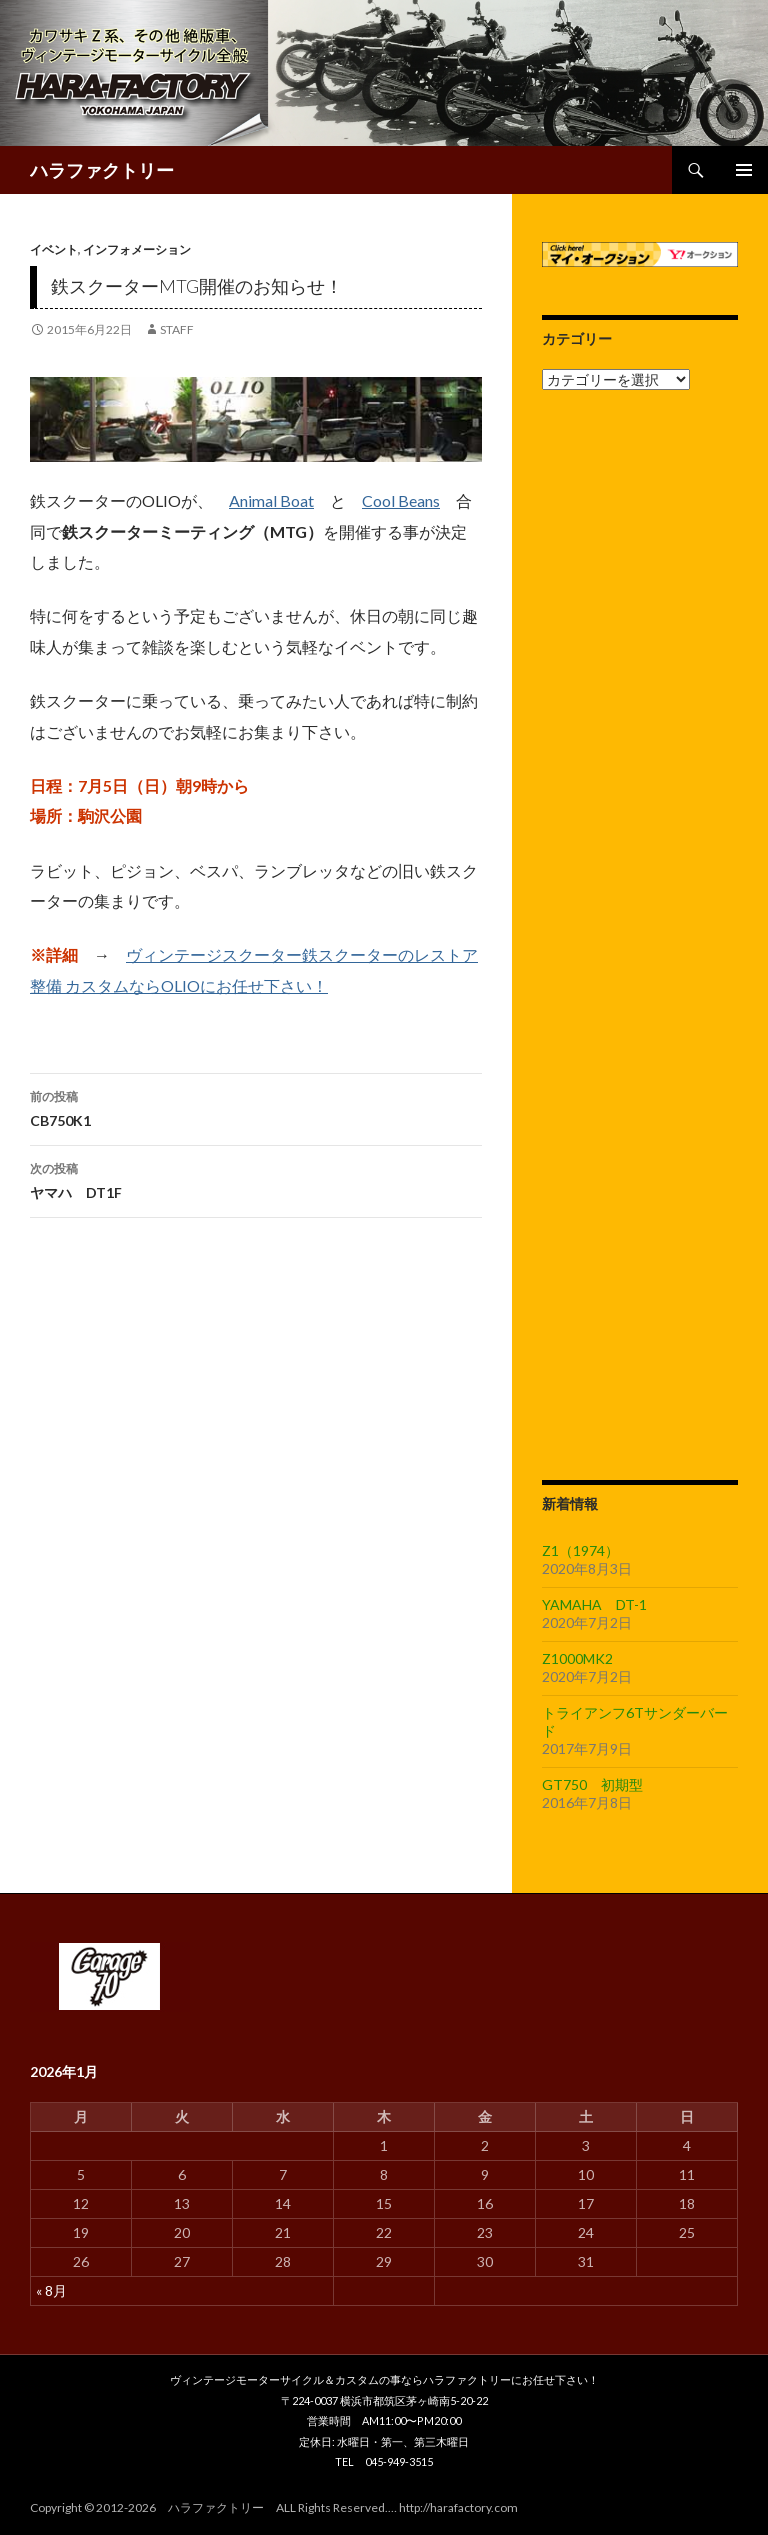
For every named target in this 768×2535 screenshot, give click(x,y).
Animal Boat (271, 500)
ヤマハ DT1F (256, 1179)
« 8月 (51, 2290)
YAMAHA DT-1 (594, 1604)
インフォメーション (137, 249)
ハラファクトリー (102, 170)
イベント (54, 249)
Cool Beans (401, 500)
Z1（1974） (580, 1550)
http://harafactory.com (458, 2507)
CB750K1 (256, 1107)
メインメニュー (744, 170)
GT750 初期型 (592, 1784)
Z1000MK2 (577, 1658)
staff (177, 329)
